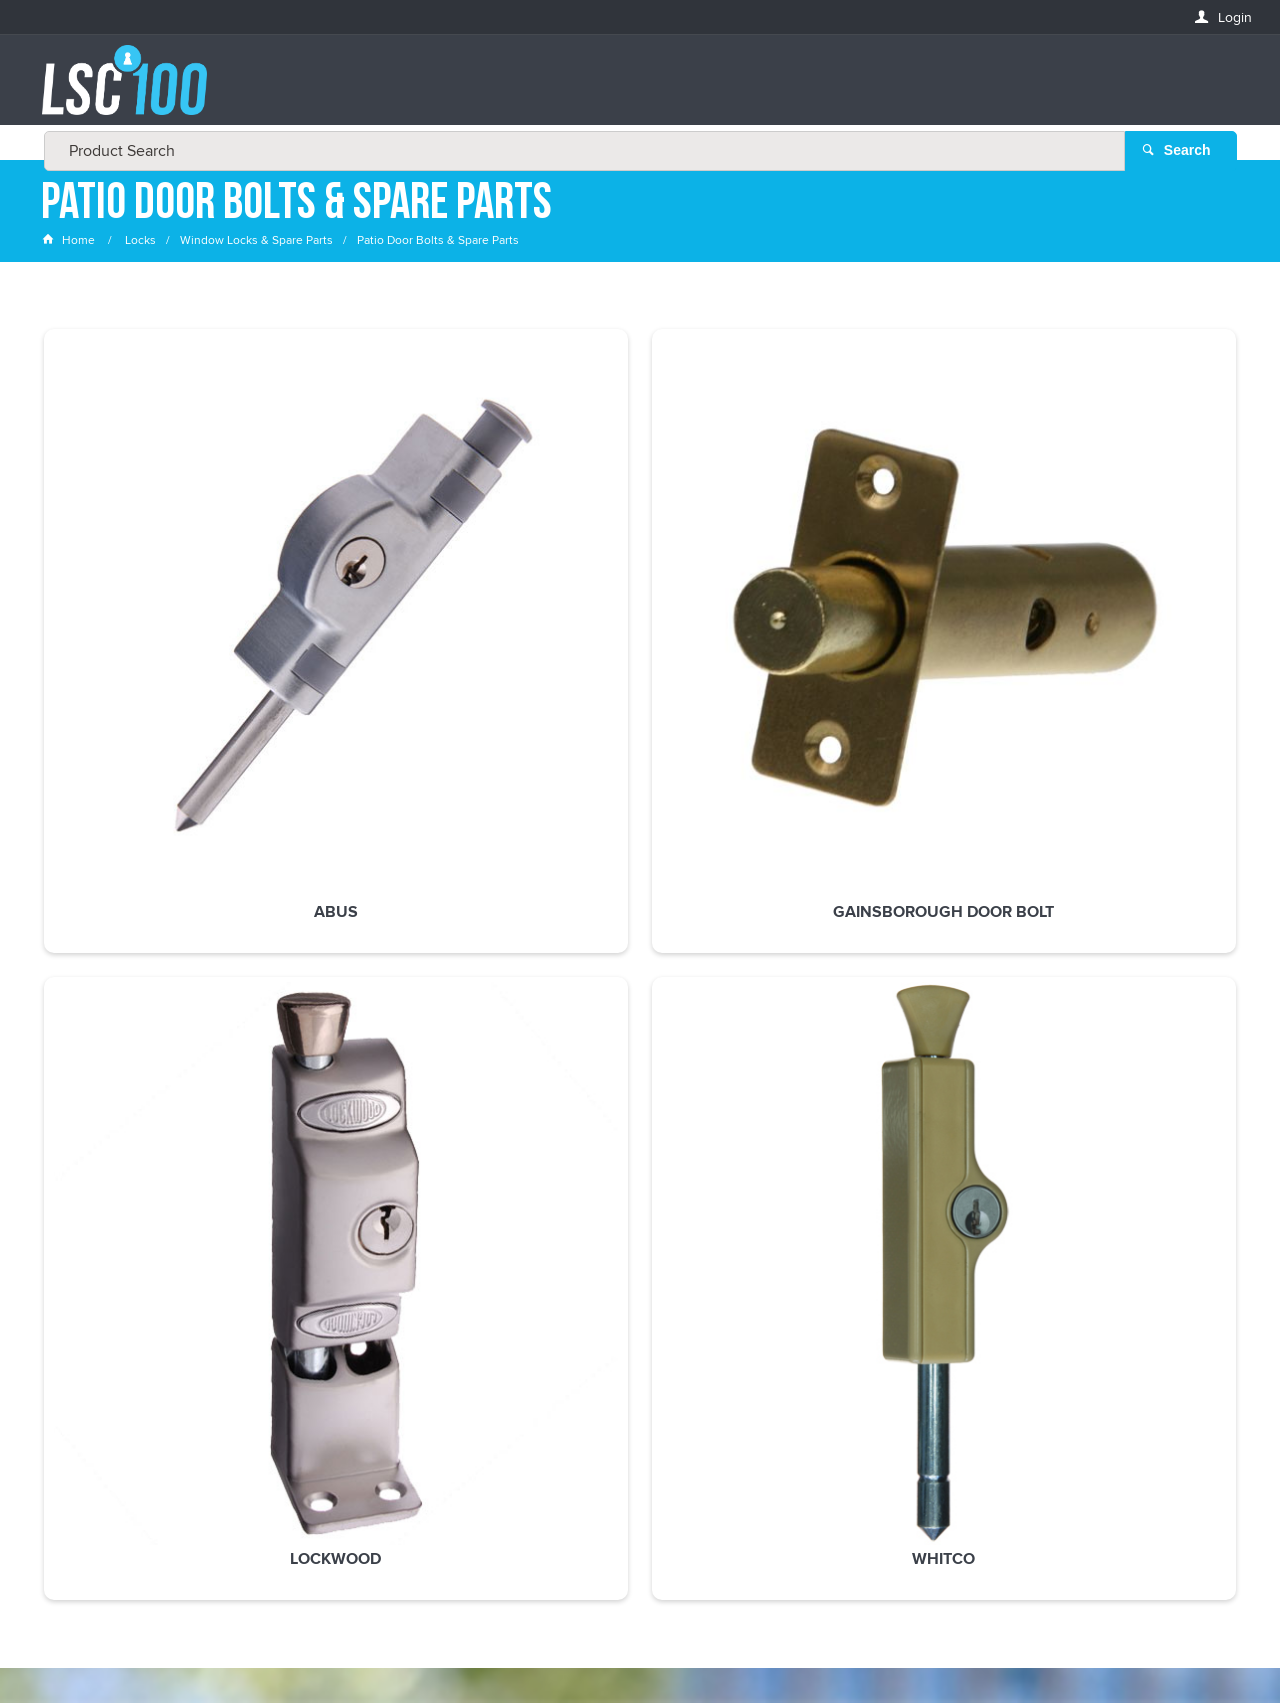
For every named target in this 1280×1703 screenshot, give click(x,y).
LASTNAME (75, 1403)
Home (70, 244)
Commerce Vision (790, 1645)
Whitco (883, 593)
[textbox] (634, 90)
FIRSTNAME (77, 1330)
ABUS (154, 593)
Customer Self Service (652, 1645)
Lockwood (639, 593)
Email (60, 1258)
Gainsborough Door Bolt (396, 602)
